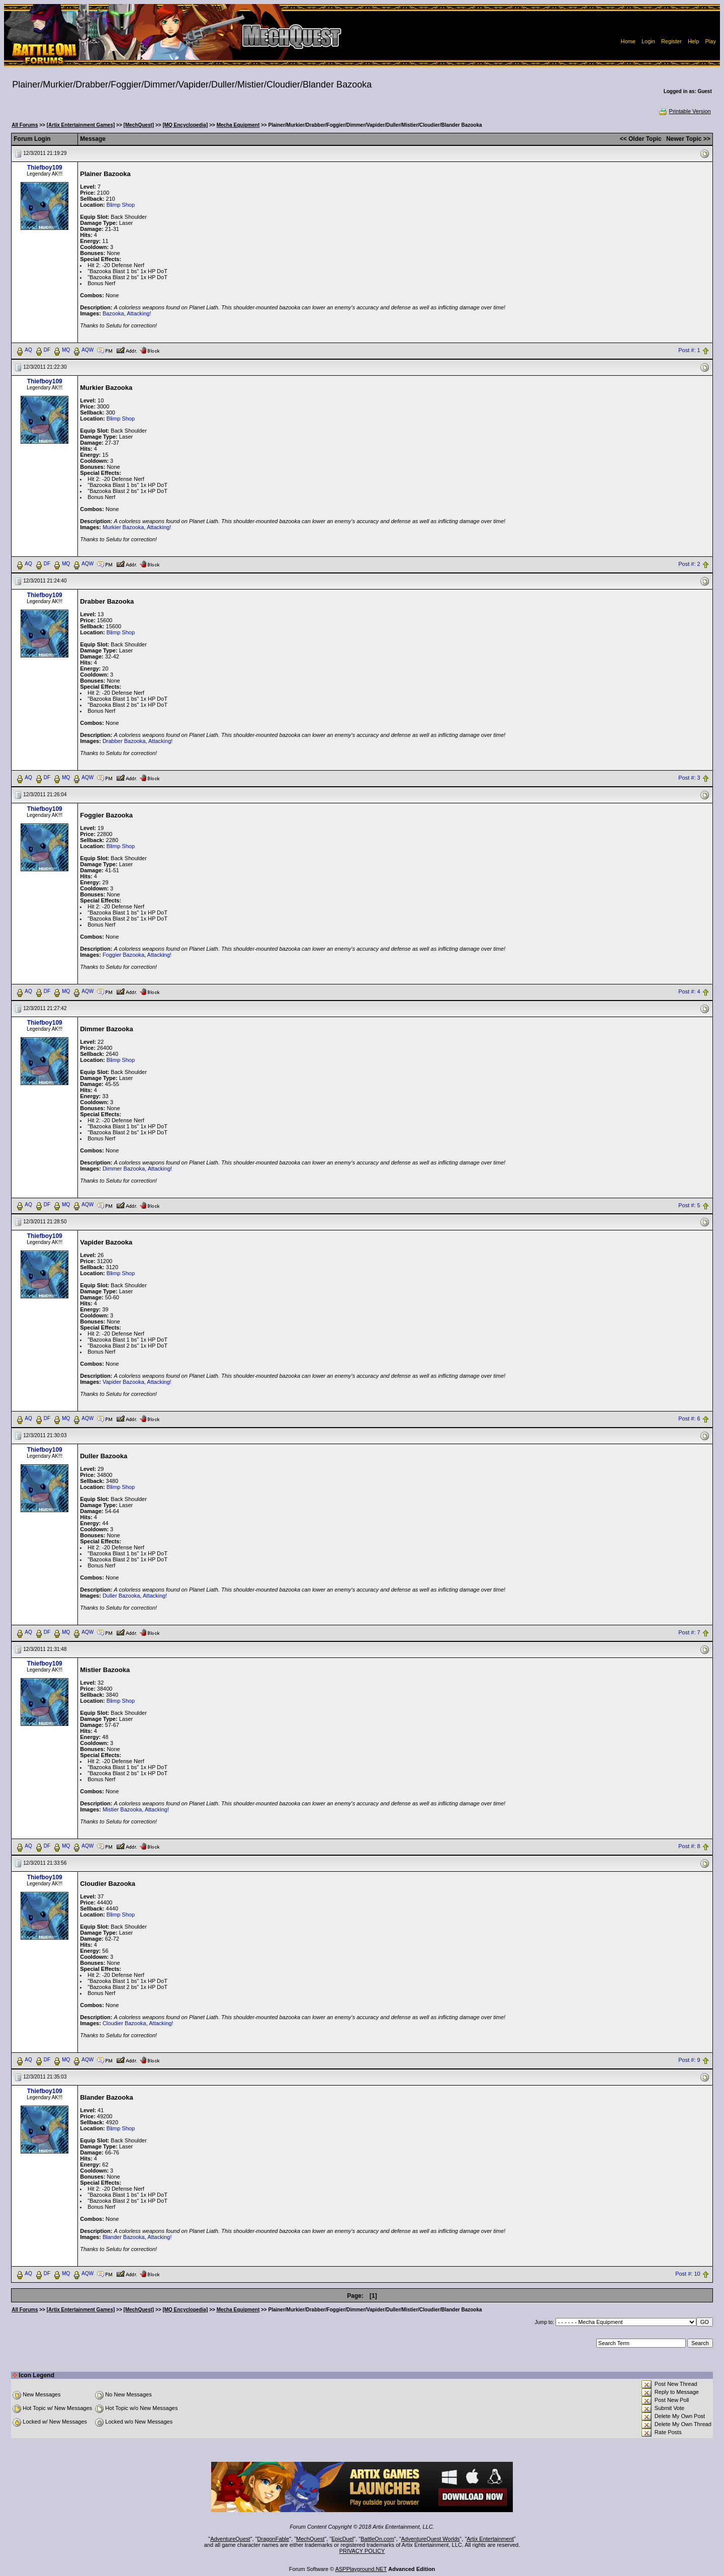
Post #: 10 (687, 2274)
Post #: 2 (689, 564)
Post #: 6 (689, 1419)
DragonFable (273, 2539)
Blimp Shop (121, 205)
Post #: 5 (689, 1205)
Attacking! (139, 313)
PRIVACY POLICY (362, 2551)
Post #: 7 (689, 1633)
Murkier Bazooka (123, 527)
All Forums (25, 125)
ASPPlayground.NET (361, 2569)
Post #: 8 (689, 1847)
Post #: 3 (689, 778)
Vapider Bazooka (123, 1382)
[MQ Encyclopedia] (185, 125)
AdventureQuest (230, 2539)
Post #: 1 (689, 350)
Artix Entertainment (490, 2539)
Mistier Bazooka (122, 1809)
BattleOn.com (377, 2539)
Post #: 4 (689, 991)
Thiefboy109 (44, 167)
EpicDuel (342, 2539)
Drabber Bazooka (124, 741)
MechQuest (310, 2539)
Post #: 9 (689, 2060)
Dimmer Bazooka (124, 1169)
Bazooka (113, 313)
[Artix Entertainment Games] (81, 125)
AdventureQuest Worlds (430, 2539)
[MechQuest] (139, 125)
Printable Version (684, 111)
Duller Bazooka (121, 1596)
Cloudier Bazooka (124, 2023)
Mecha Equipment (238, 125)
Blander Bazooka (124, 2237)
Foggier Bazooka (123, 955)
